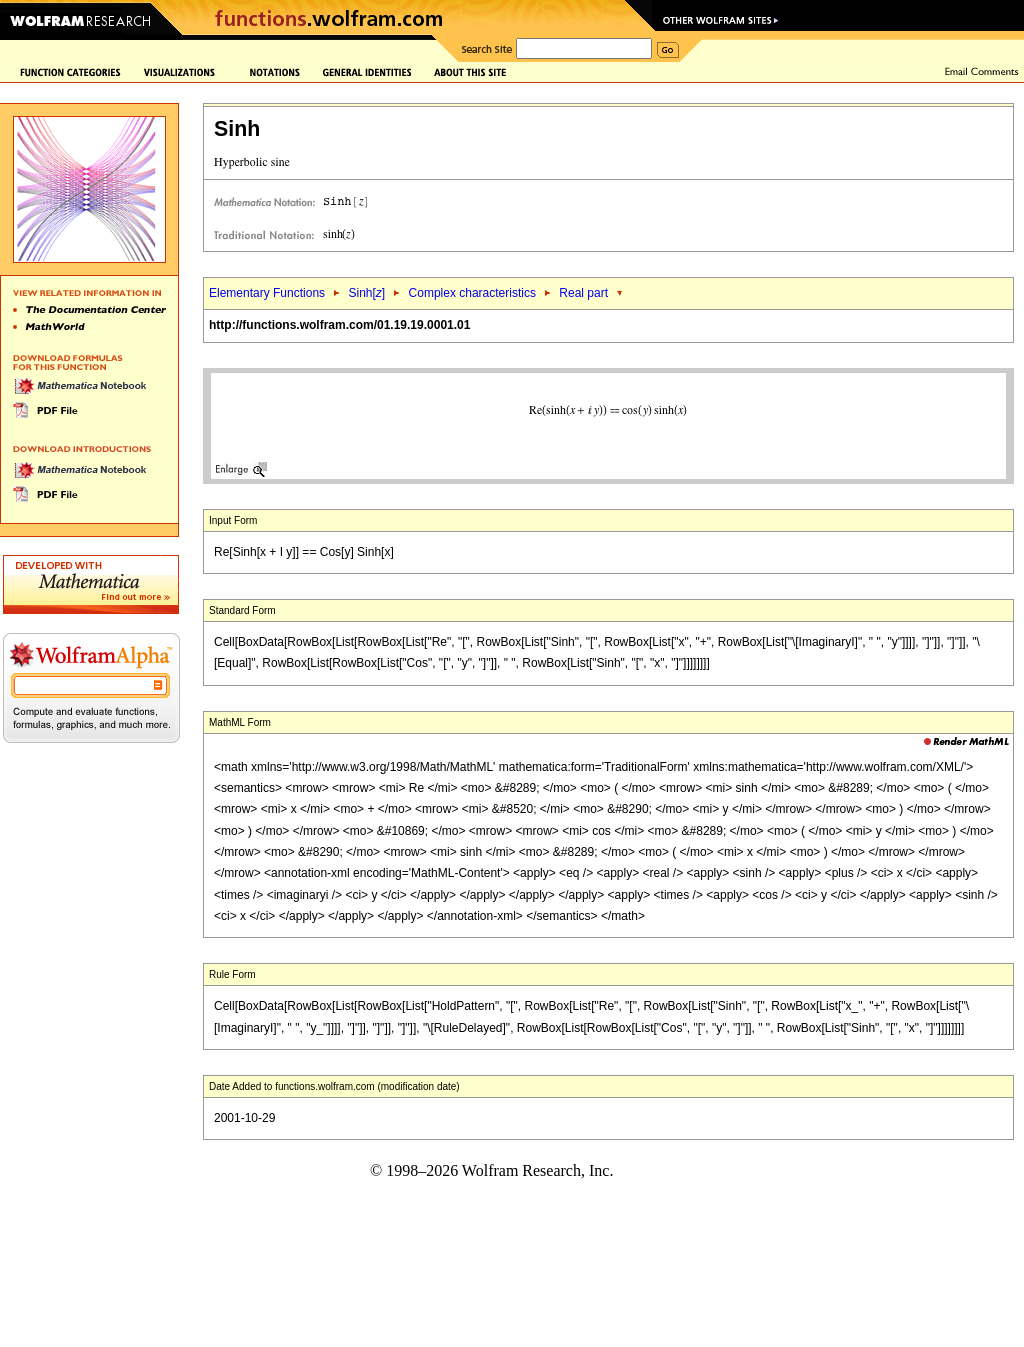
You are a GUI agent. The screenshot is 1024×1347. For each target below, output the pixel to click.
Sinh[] (366, 293)
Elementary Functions (267, 293)
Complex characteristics (472, 293)
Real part (583, 293)
